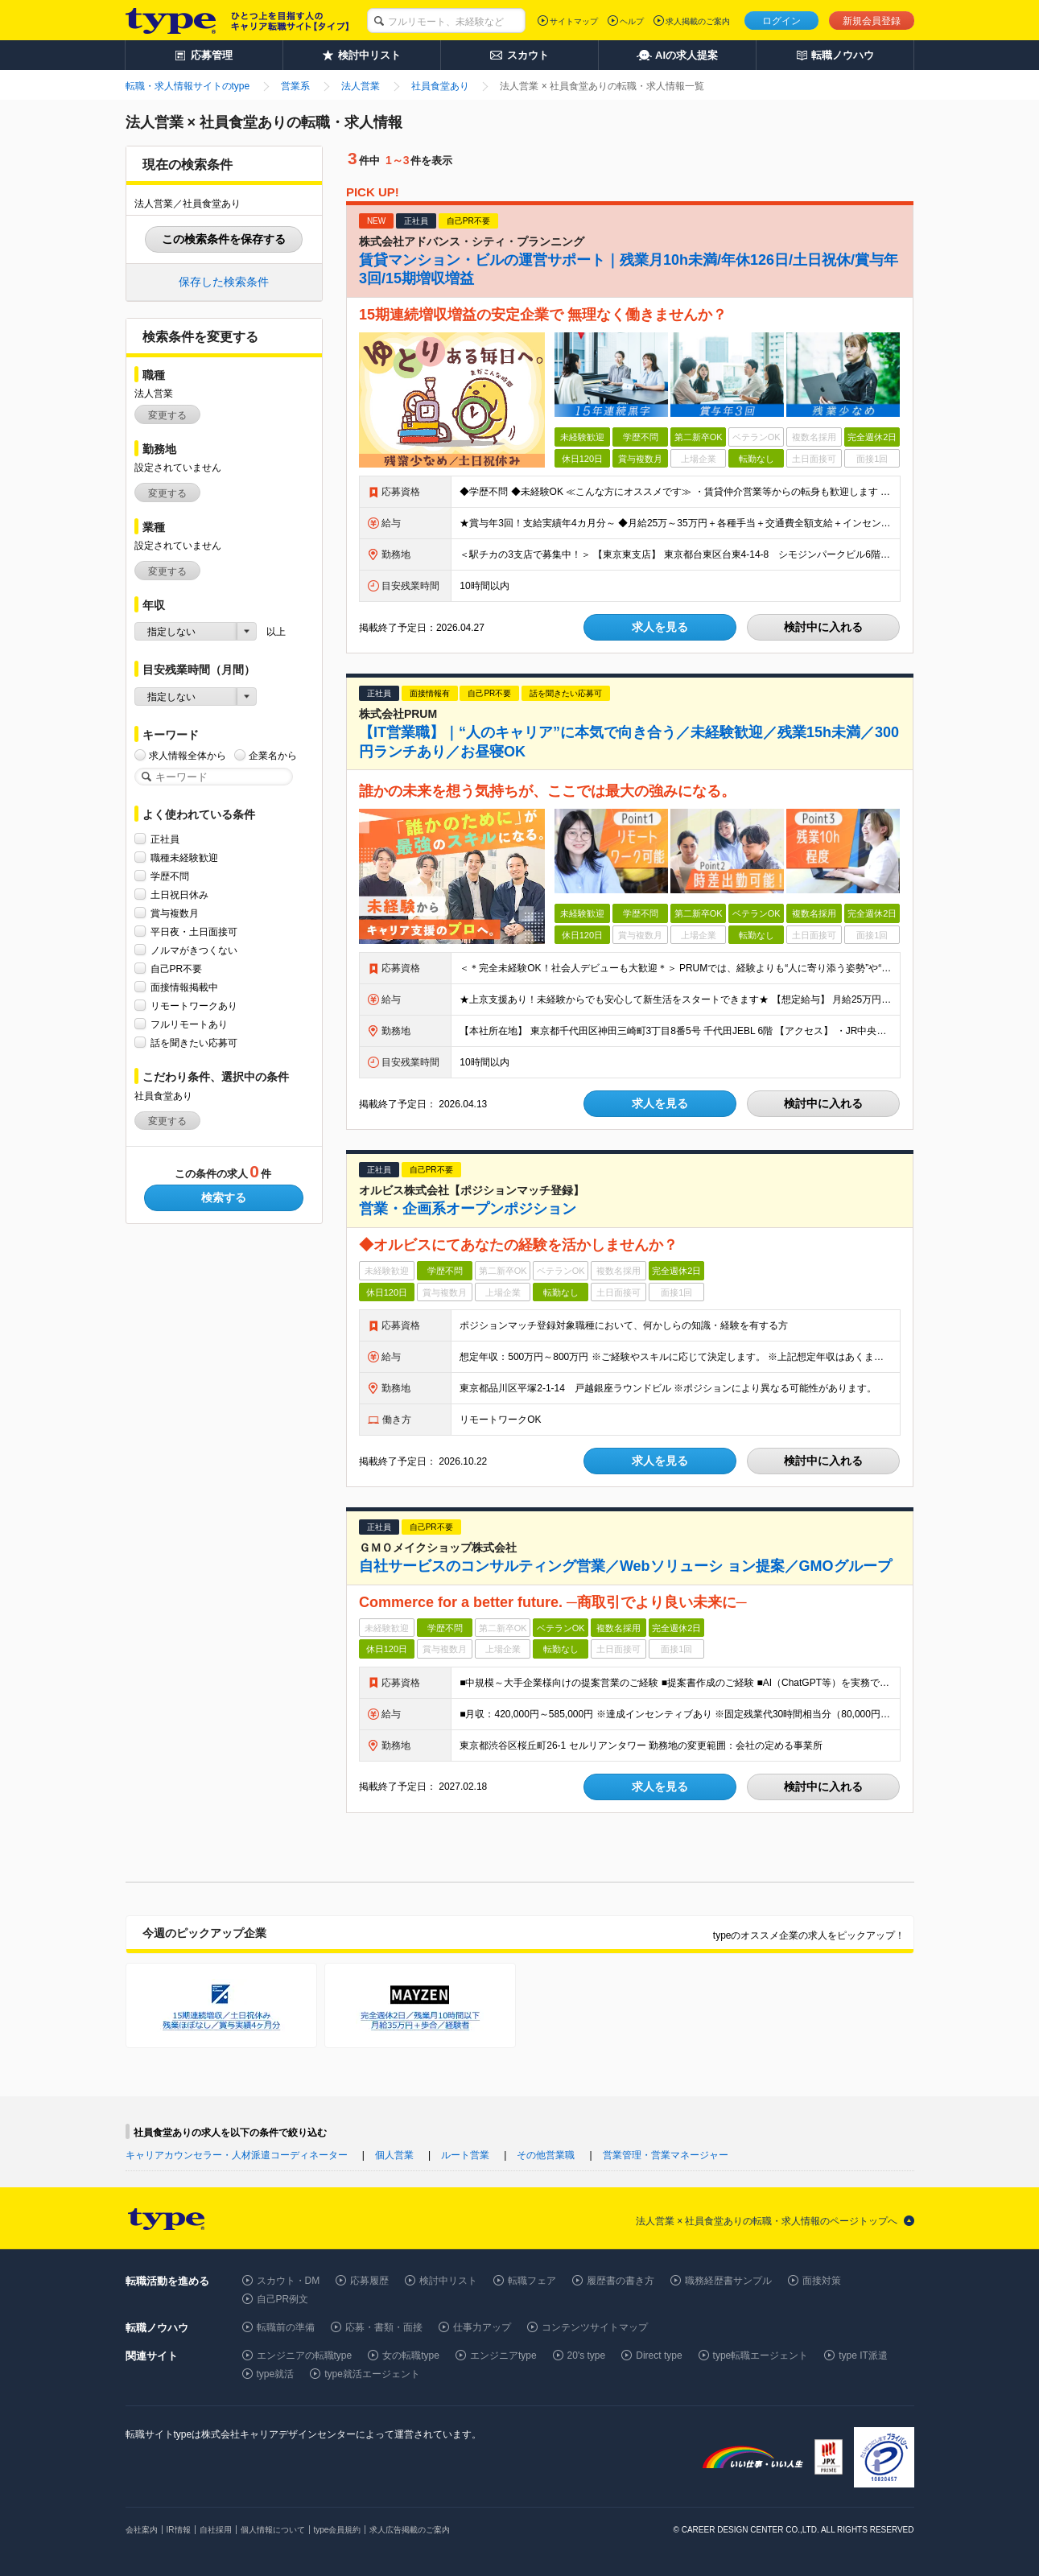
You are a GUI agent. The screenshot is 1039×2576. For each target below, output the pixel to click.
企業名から (273, 755)
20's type (586, 2355)
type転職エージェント (761, 2355)
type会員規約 (337, 2529)
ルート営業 (465, 2155)
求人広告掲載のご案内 (409, 2529)
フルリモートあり (189, 1024)
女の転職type (410, 2355)
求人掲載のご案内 (698, 21)
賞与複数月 (174, 913)
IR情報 (179, 2529)
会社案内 (142, 2529)
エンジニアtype (503, 2355)
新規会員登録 (872, 21)
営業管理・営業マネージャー (665, 2155)
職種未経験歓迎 (184, 857)
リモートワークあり (193, 1005)
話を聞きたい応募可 (193, 1043)
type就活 (276, 2374)
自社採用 (216, 2529)
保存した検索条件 (224, 281)
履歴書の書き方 (620, 2280)
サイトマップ (574, 21)
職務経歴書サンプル (728, 2280)
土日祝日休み (179, 894)
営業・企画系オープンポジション (467, 1209)
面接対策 (821, 2280)
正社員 (164, 839)
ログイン (781, 21)
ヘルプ (632, 21)
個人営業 (394, 2155)
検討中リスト (448, 2280)
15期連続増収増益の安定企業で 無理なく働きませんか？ (543, 315)
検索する (223, 1197)
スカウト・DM (288, 2280)
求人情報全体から (187, 755)
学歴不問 (169, 876)
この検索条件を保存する (224, 239)
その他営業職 (546, 2155)
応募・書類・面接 (384, 2327)
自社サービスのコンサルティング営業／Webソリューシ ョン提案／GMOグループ (625, 1566)
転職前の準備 (286, 2327)
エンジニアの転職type (305, 2355)
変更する (167, 415)
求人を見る (660, 626)
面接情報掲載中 (184, 987)
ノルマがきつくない (193, 950)
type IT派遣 (863, 2355)
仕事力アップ (482, 2327)
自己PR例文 (283, 2299)
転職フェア (532, 2280)
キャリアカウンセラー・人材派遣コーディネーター (237, 2155)
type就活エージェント (372, 2374)
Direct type (659, 2355)
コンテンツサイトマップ (595, 2327)
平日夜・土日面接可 (193, 931)
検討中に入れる (823, 626)
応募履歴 (369, 2280)
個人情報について (273, 2529)
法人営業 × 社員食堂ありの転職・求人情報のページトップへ (767, 2221)
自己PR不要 (176, 968)
